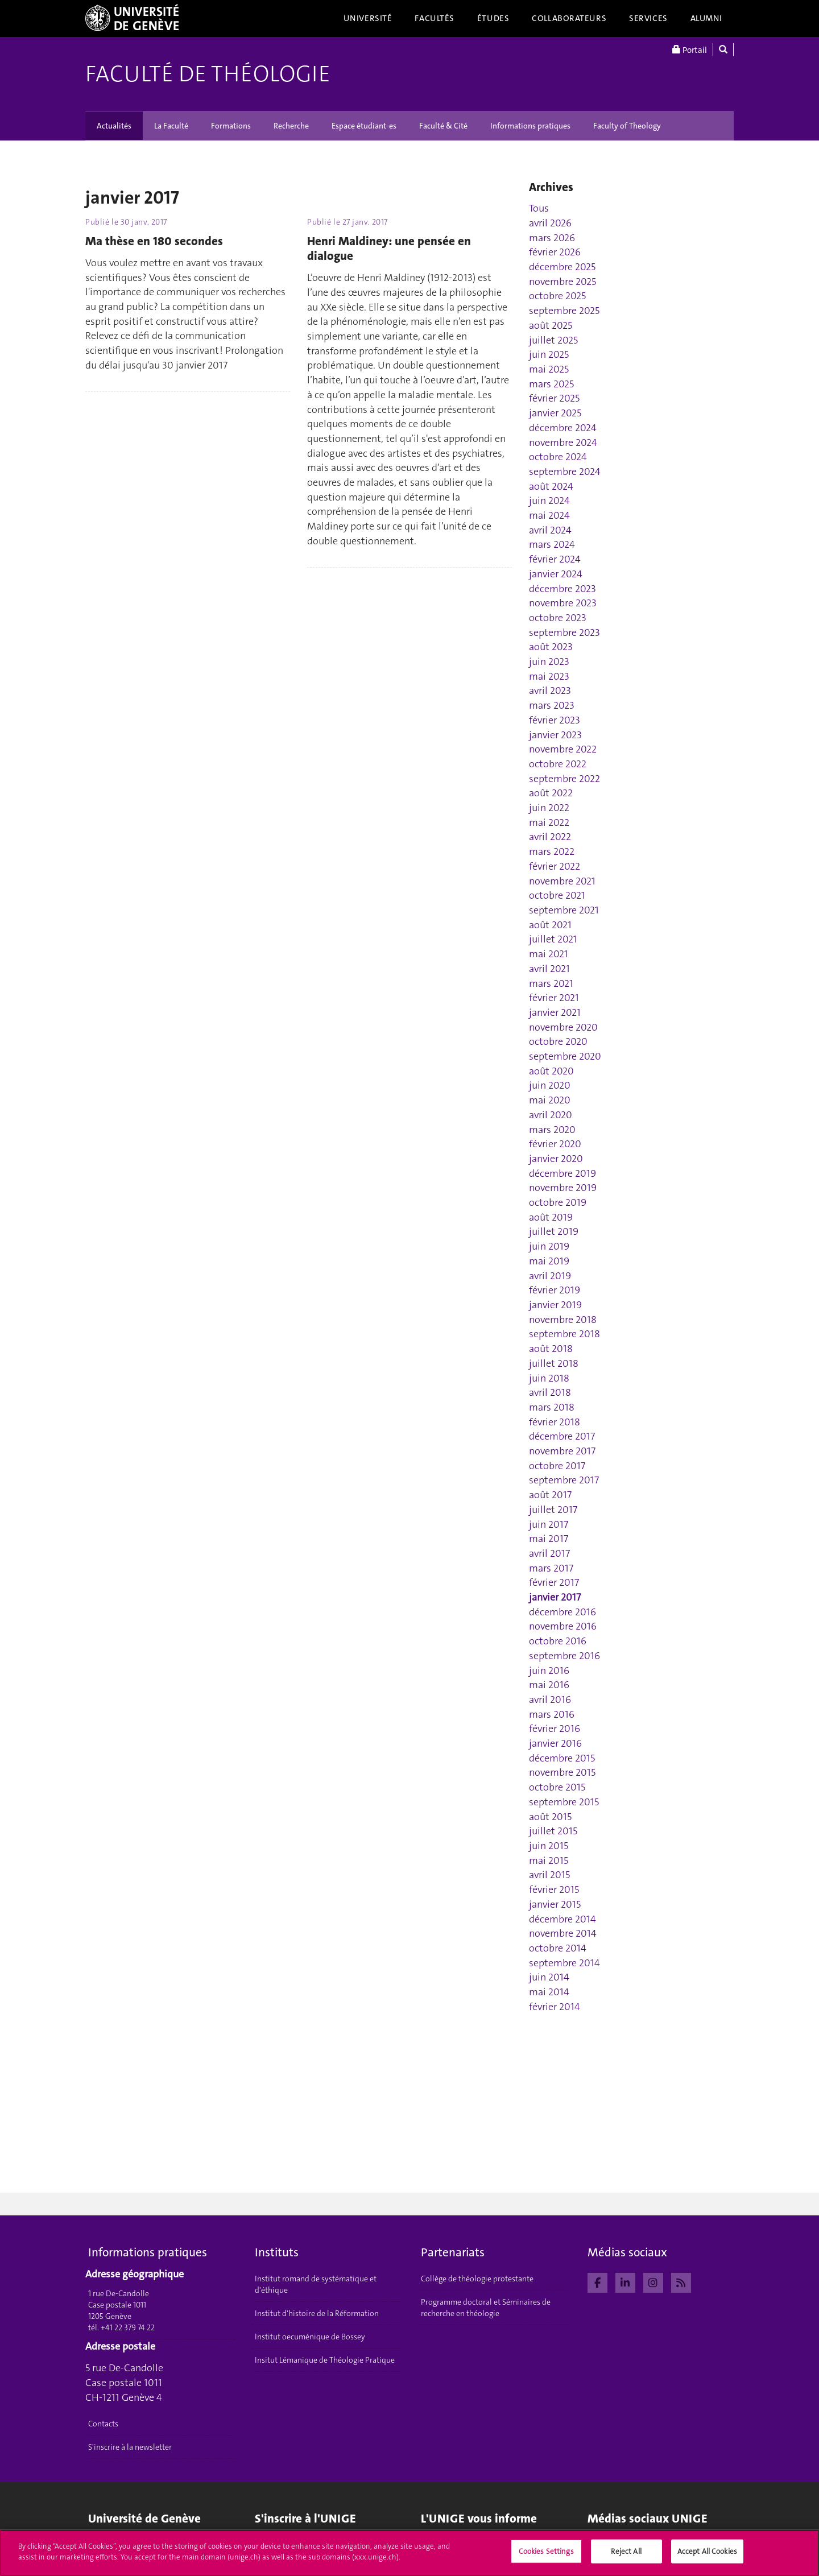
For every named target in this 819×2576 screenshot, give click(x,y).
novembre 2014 (563, 1933)
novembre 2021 (562, 881)
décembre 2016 (562, 1612)
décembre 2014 (562, 1919)
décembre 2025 (562, 267)
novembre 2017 (562, 1451)
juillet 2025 (553, 340)
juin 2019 (549, 1246)
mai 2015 (548, 1860)
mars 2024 (552, 544)
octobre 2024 (558, 457)
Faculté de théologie (207, 74)
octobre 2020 (558, 1041)
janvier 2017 (555, 1597)
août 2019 (551, 1217)
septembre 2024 (565, 471)
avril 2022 (550, 836)
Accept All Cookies (707, 2555)
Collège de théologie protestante (477, 2278)
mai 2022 (549, 822)
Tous (539, 208)
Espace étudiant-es (364, 126)
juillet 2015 (553, 1831)
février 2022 (554, 866)
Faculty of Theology (627, 126)
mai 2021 (548, 954)
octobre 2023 (557, 618)
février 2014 (554, 2006)
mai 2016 (549, 1685)
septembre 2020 (565, 1056)
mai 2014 (549, 1992)
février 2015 (554, 1889)
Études (493, 18)
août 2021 (550, 925)
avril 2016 (550, 1699)
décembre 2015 (562, 1758)
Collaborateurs (569, 18)
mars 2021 (551, 983)
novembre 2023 (563, 603)
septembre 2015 (564, 1802)
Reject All (626, 2555)
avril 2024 (550, 530)
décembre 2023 (562, 589)
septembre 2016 (564, 1656)
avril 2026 (550, 223)
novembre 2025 (562, 281)
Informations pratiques (530, 126)
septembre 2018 (564, 1334)
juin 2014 (549, 1977)
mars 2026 (552, 238)
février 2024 (555, 559)
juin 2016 (549, 1670)
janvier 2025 (555, 413)
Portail (689, 50)
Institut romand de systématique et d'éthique (316, 2284)
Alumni (706, 18)
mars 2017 (551, 1568)
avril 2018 (550, 1392)
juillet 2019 (553, 1231)
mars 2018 (551, 1407)
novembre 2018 (563, 1319)
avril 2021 (549, 968)
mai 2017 (548, 1538)
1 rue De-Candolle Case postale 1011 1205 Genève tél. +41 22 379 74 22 (121, 2310)
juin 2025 (549, 354)
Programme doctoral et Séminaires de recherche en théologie (486, 2307)
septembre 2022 (564, 778)
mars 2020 (552, 1129)
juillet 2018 (553, 1363)
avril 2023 (550, 690)
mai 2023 (549, 676)
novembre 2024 (563, 442)
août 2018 (551, 1348)
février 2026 (555, 252)
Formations (231, 126)
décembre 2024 (563, 428)
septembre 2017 (564, 1480)
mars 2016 (551, 1714)
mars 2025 (551, 384)
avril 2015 (549, 1875)
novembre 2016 (563, 1626)
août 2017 (550, 1495)
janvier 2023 (555, 735)
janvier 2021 (555, 1012)
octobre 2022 (557, 764)
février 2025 (554, 398)
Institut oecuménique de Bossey (310, 2336)
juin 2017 (548, 1524)
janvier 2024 (555, 574)
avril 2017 (549, 1553)
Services (648, 18)
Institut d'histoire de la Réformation (317, 2313)
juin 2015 (548, 1846)
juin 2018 (549, 1378)
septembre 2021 (564, 910)
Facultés (434, 18)
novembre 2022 (563, 749)
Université (368, 18)
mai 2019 (549, 1261)
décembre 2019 (562, 1173)
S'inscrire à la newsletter (130, 2447)
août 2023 (551, 647)
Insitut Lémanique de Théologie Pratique (325, 2360)
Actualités (114, 126)
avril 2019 (550, 1276)
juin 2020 (549, 1085)
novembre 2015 (562, 1772)
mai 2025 (549, 369)
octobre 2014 (557, 1948)
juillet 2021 (553, 939)
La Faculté (171, 126)
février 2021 (554, 997)
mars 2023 (551, 705)
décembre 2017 (562, 1436)
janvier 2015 (555, 1904)
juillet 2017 (553, 1509)
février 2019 (554, 1290)
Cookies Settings (546, 2555)
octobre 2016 (557, 1641)
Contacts (103, 2423)
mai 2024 (549, 515)
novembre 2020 (563, 1027)
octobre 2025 (557, 296)
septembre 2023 (564, 632)
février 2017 (554, 1582)
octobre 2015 (557, 1787)
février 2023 (554, 720)
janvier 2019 (555, 1305)
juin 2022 (549, 807)
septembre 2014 (564, 1963)
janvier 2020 (556, 1158)
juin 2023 (549, 661)
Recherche (291, 126)
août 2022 (551, 793)
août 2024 (551, 486)
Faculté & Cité (443, 126)
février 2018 (554, 1422)
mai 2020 (549, 1100)
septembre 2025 (564, 310)
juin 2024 (549, 500)
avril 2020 (550, 1115)
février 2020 (555, 1144)
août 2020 (551, 1071)
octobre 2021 (557, 895)
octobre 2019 (557, 1202)
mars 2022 (551, 851)
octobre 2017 (557, 1466)
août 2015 (550, 1817)
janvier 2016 (555, 1743)
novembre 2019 (563, 1187)
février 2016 (554, 1728)
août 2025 (550, 325)
